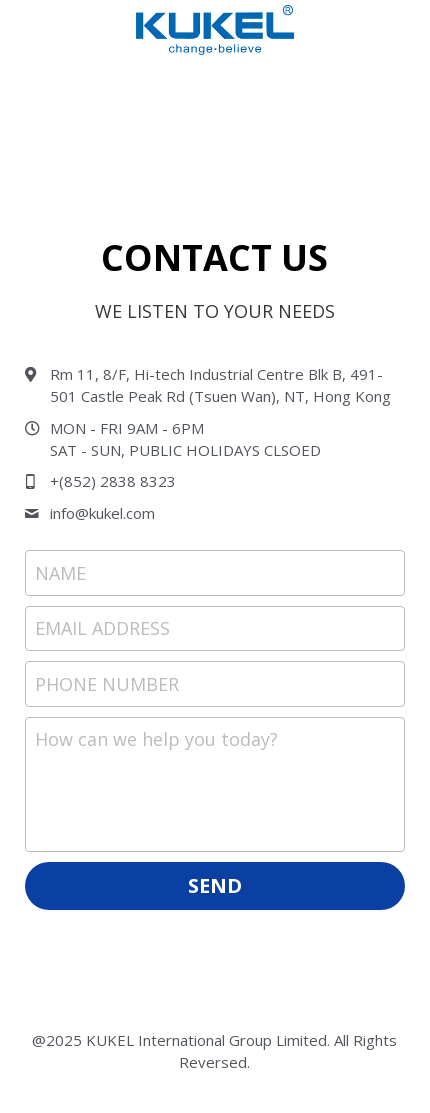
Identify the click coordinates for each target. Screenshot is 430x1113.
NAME (60, 572)
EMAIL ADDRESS (102, 628)
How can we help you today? (156, 739)
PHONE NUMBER (107, 683)
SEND (215, 885)
